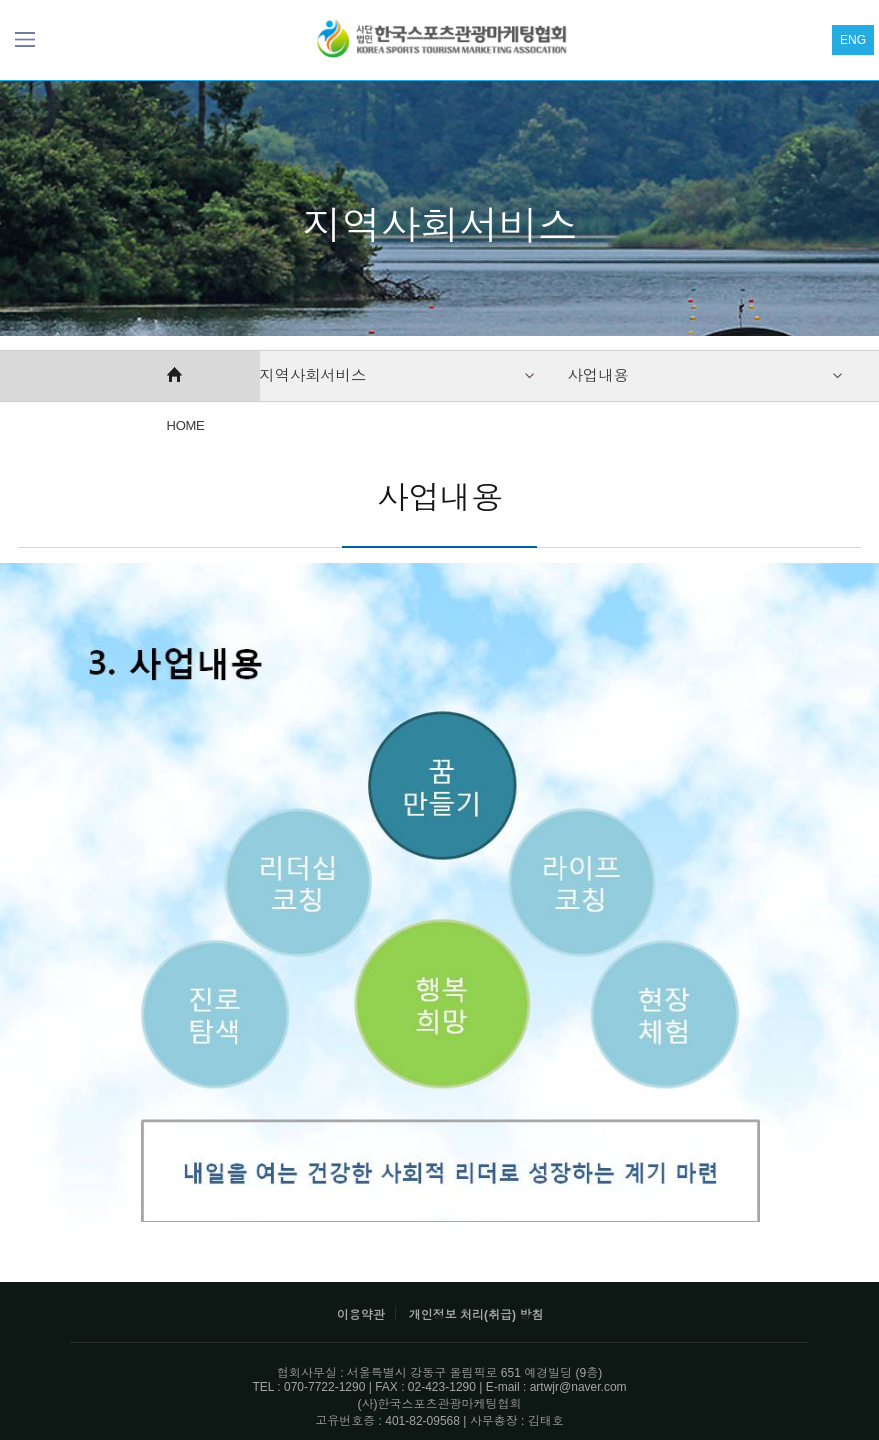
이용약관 (361, 1315)
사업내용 (598, 375)
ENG (853, 40)
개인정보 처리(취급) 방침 (476, 1315)
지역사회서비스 (313, 375)
